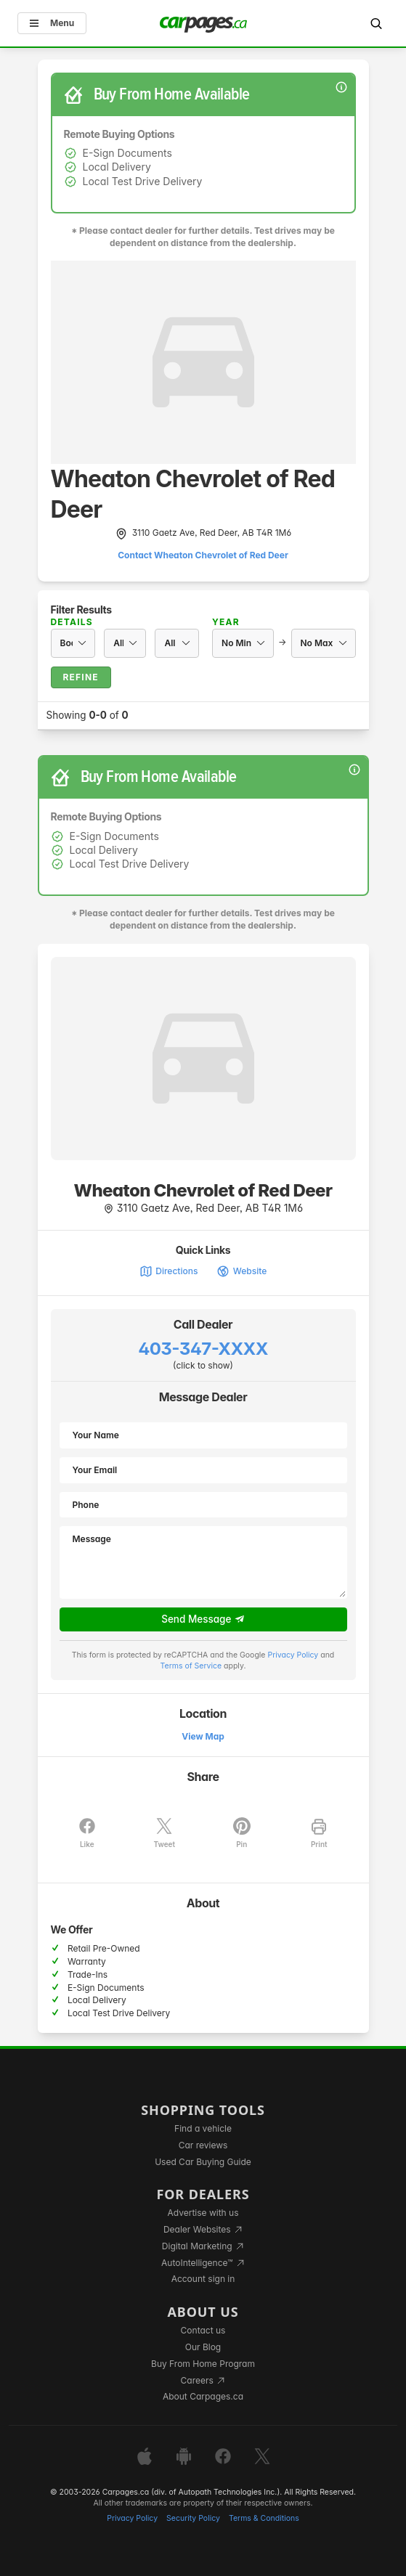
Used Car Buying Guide (203, 2161)
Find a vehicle (203, 2128)
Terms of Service (191, 1666)
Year (226, 621)
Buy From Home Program (203, 2363)
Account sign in (203, 2278)
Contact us (203, 2330)
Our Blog (203, 2346)
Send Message (203, 1620)
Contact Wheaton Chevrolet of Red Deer (203, 555)
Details (72, 621)
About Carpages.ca (203, 2396)
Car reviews (203, 2145)
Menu (52, 22)
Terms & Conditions (264, 2518)
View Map (203, 1736)
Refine (81, 677)
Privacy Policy (292, 1655)
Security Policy (193, 2518)
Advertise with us (203, 2212)
